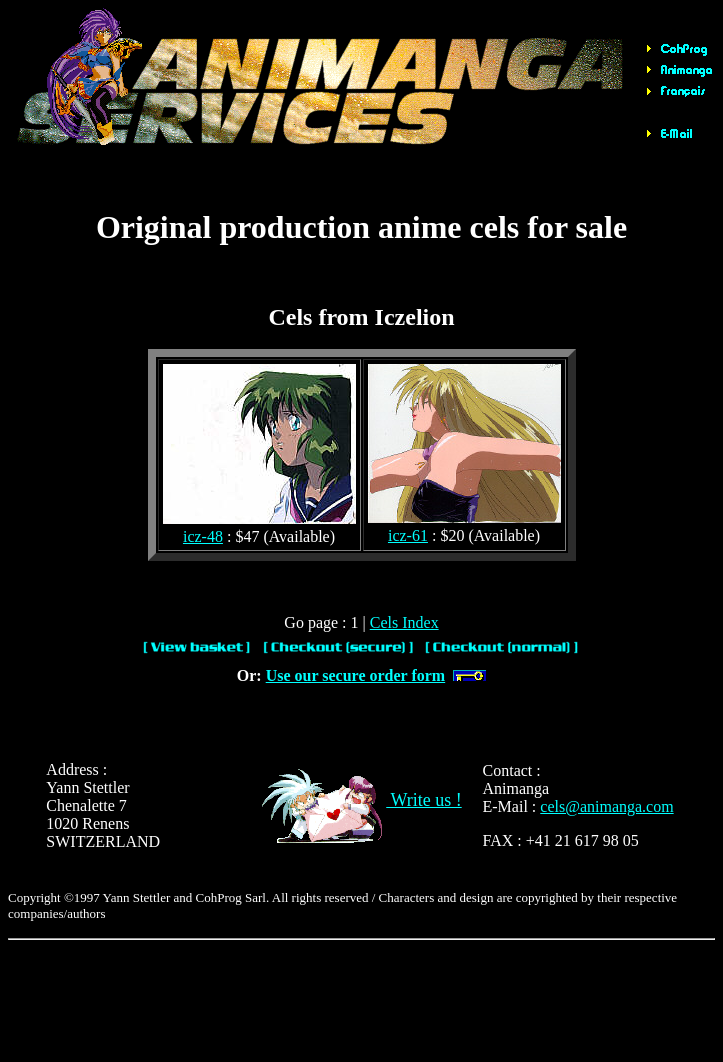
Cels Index (404, 622)
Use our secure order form (356, 675)
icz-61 (408, 535)
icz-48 (203, 536)
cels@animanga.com (606, 806)
